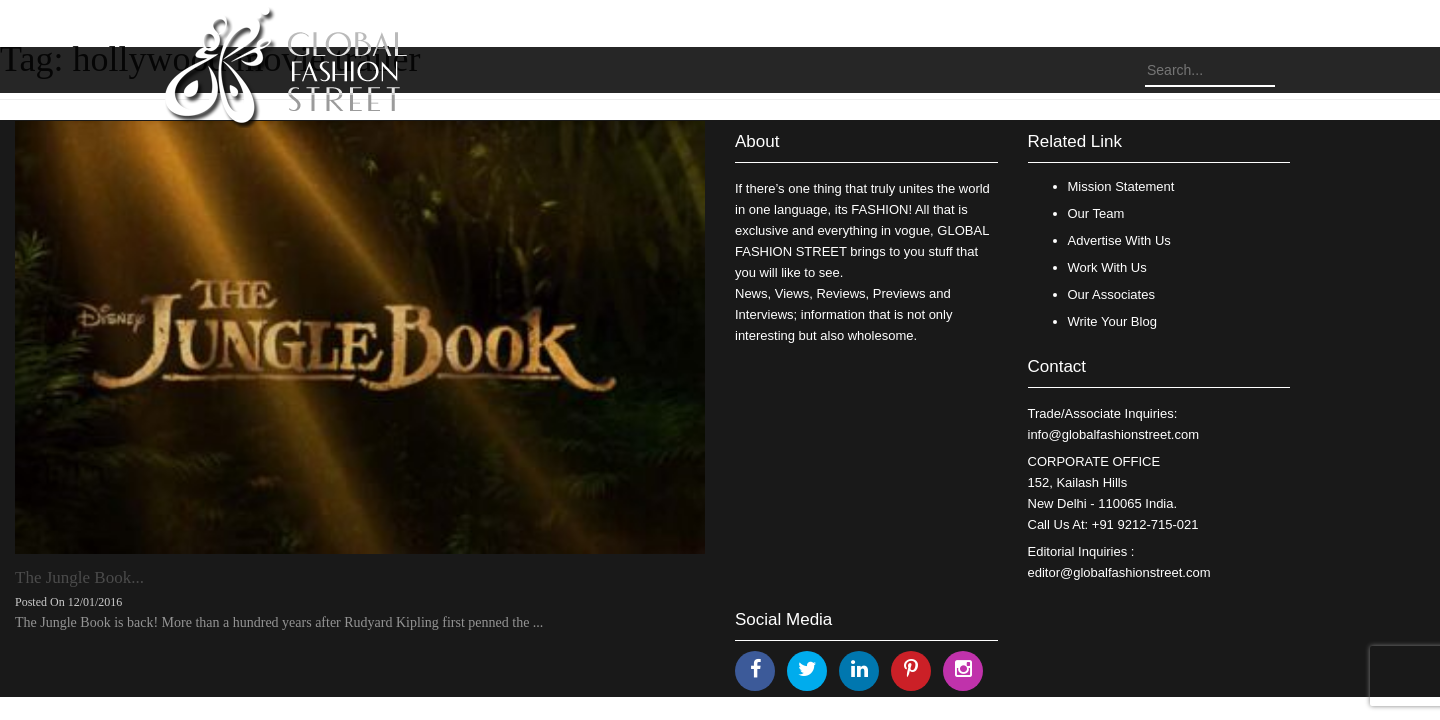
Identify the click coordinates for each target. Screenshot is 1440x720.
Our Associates (1111, 294)
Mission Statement (1121, 186)
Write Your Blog (1112, 321)
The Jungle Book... (79, 577)
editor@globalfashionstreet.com (1119, 572)
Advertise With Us (1119, 240)
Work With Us (1107, 267)
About (757, 141)
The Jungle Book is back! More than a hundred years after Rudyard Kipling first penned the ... (279, 622)
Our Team (1096, 213)
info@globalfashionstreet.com (1113, 434)
